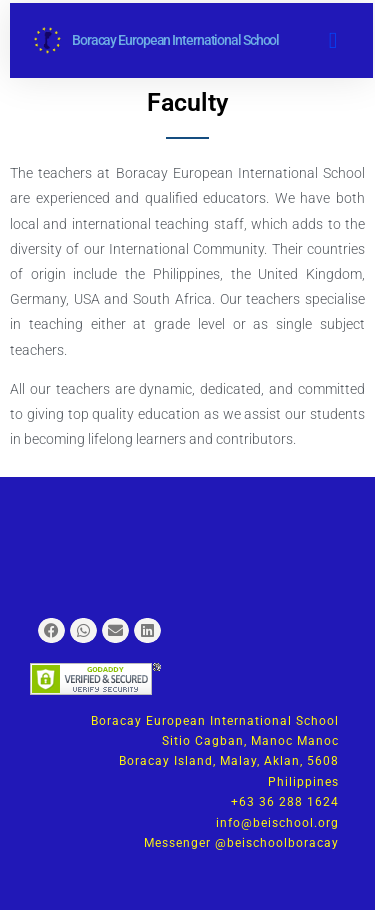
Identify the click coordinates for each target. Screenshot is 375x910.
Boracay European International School (175, 40)
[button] (333, 40)
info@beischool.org (277, 823)
